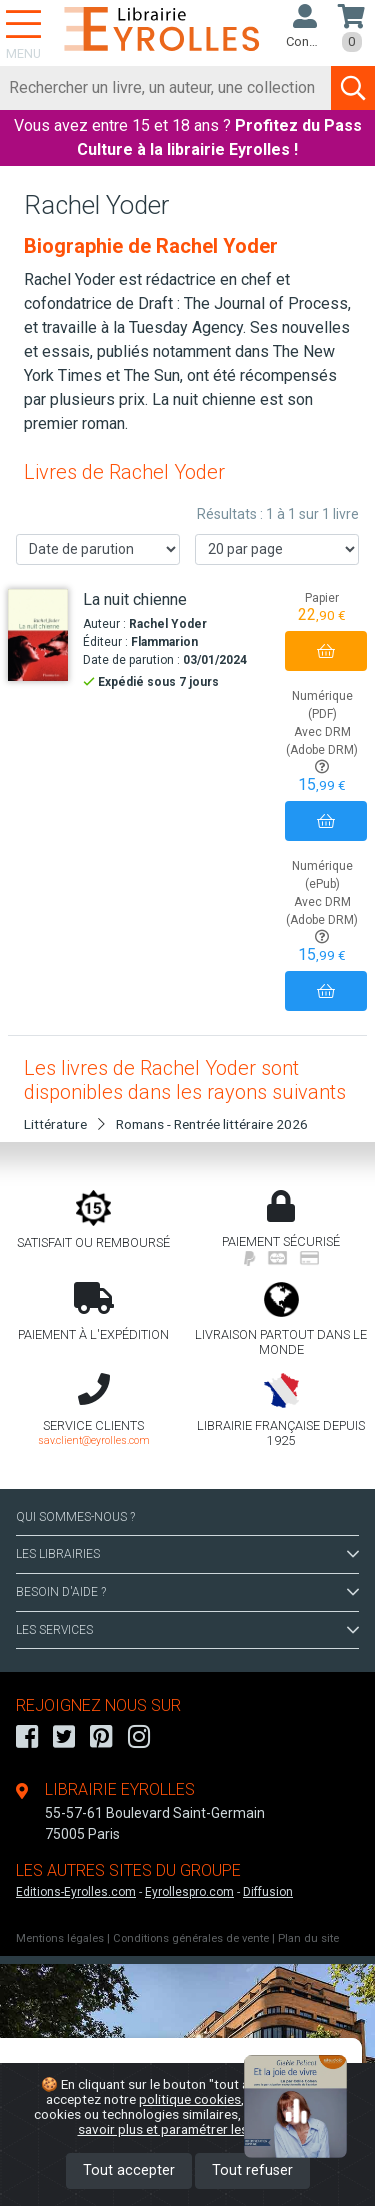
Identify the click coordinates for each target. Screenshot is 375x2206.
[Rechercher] (166, 88)
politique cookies (190, 2099)
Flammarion (164, 642)
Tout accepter (129, 2170)
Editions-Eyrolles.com (76, 1892)
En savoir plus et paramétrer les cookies (210, 2121)
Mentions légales (60, 1938)
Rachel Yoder (168, 624)
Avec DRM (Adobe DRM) (322, 749)
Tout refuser (252, 2170)
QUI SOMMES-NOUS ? (75, 1517)
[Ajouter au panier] (326, 651)
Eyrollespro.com (189, 1892)
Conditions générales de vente (191, 1938)
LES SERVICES (187, 1630)
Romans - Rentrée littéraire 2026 (212, 1124)
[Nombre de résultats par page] (277, 549)
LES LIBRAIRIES (187, 1554)
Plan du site (308, 1938)
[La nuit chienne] (38, 635)
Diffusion (268, 1892)
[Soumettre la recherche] (353, 88)
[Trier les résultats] (98, 549)
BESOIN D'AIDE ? (187, 1592)
